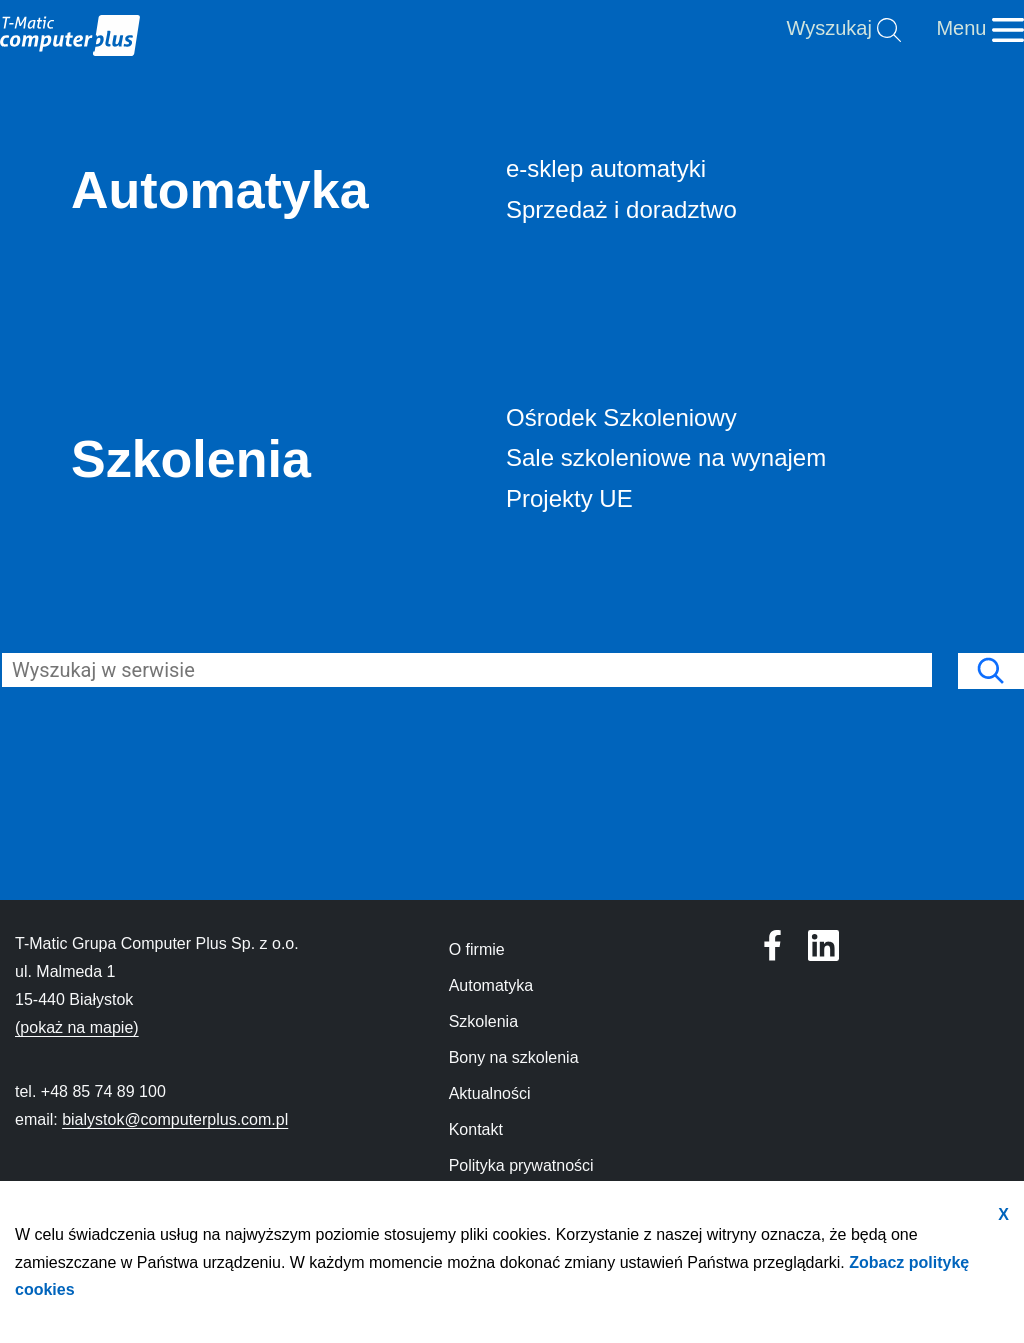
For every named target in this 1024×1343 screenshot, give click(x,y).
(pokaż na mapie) (77, 1027)
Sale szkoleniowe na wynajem (666, 457)
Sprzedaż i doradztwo (621, 209)
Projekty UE (569, 498)
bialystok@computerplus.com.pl (175, 1119)
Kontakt (476, 1129)
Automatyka (220, 190)
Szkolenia (191, 459)
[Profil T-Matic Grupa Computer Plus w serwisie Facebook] (823, 945)
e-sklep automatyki (606, 168)
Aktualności (490, 1093)
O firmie (477, 949)
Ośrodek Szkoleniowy (621, 417)
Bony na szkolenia (514, 1057)
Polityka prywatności (521, 1165)
